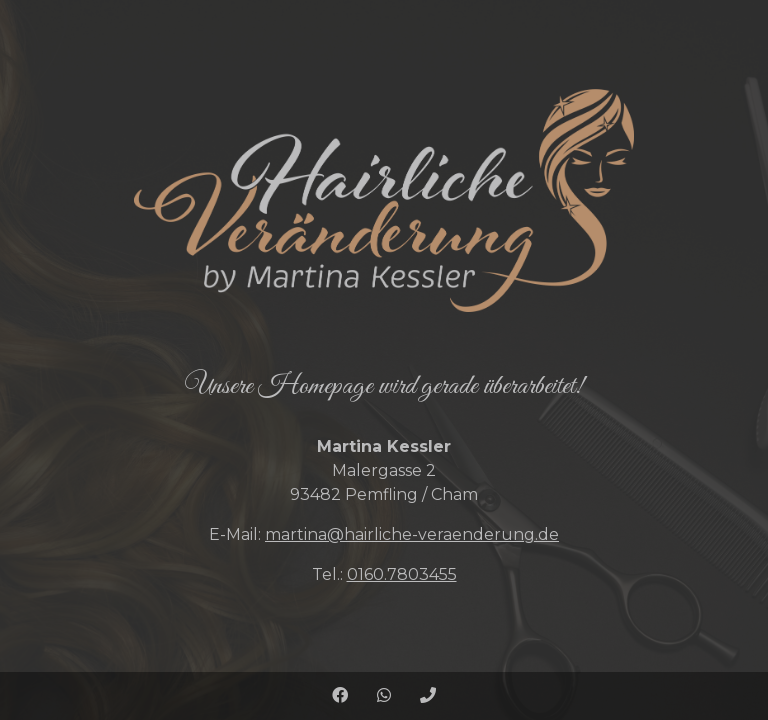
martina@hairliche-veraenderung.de (412, 534)
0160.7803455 (402, 574)
